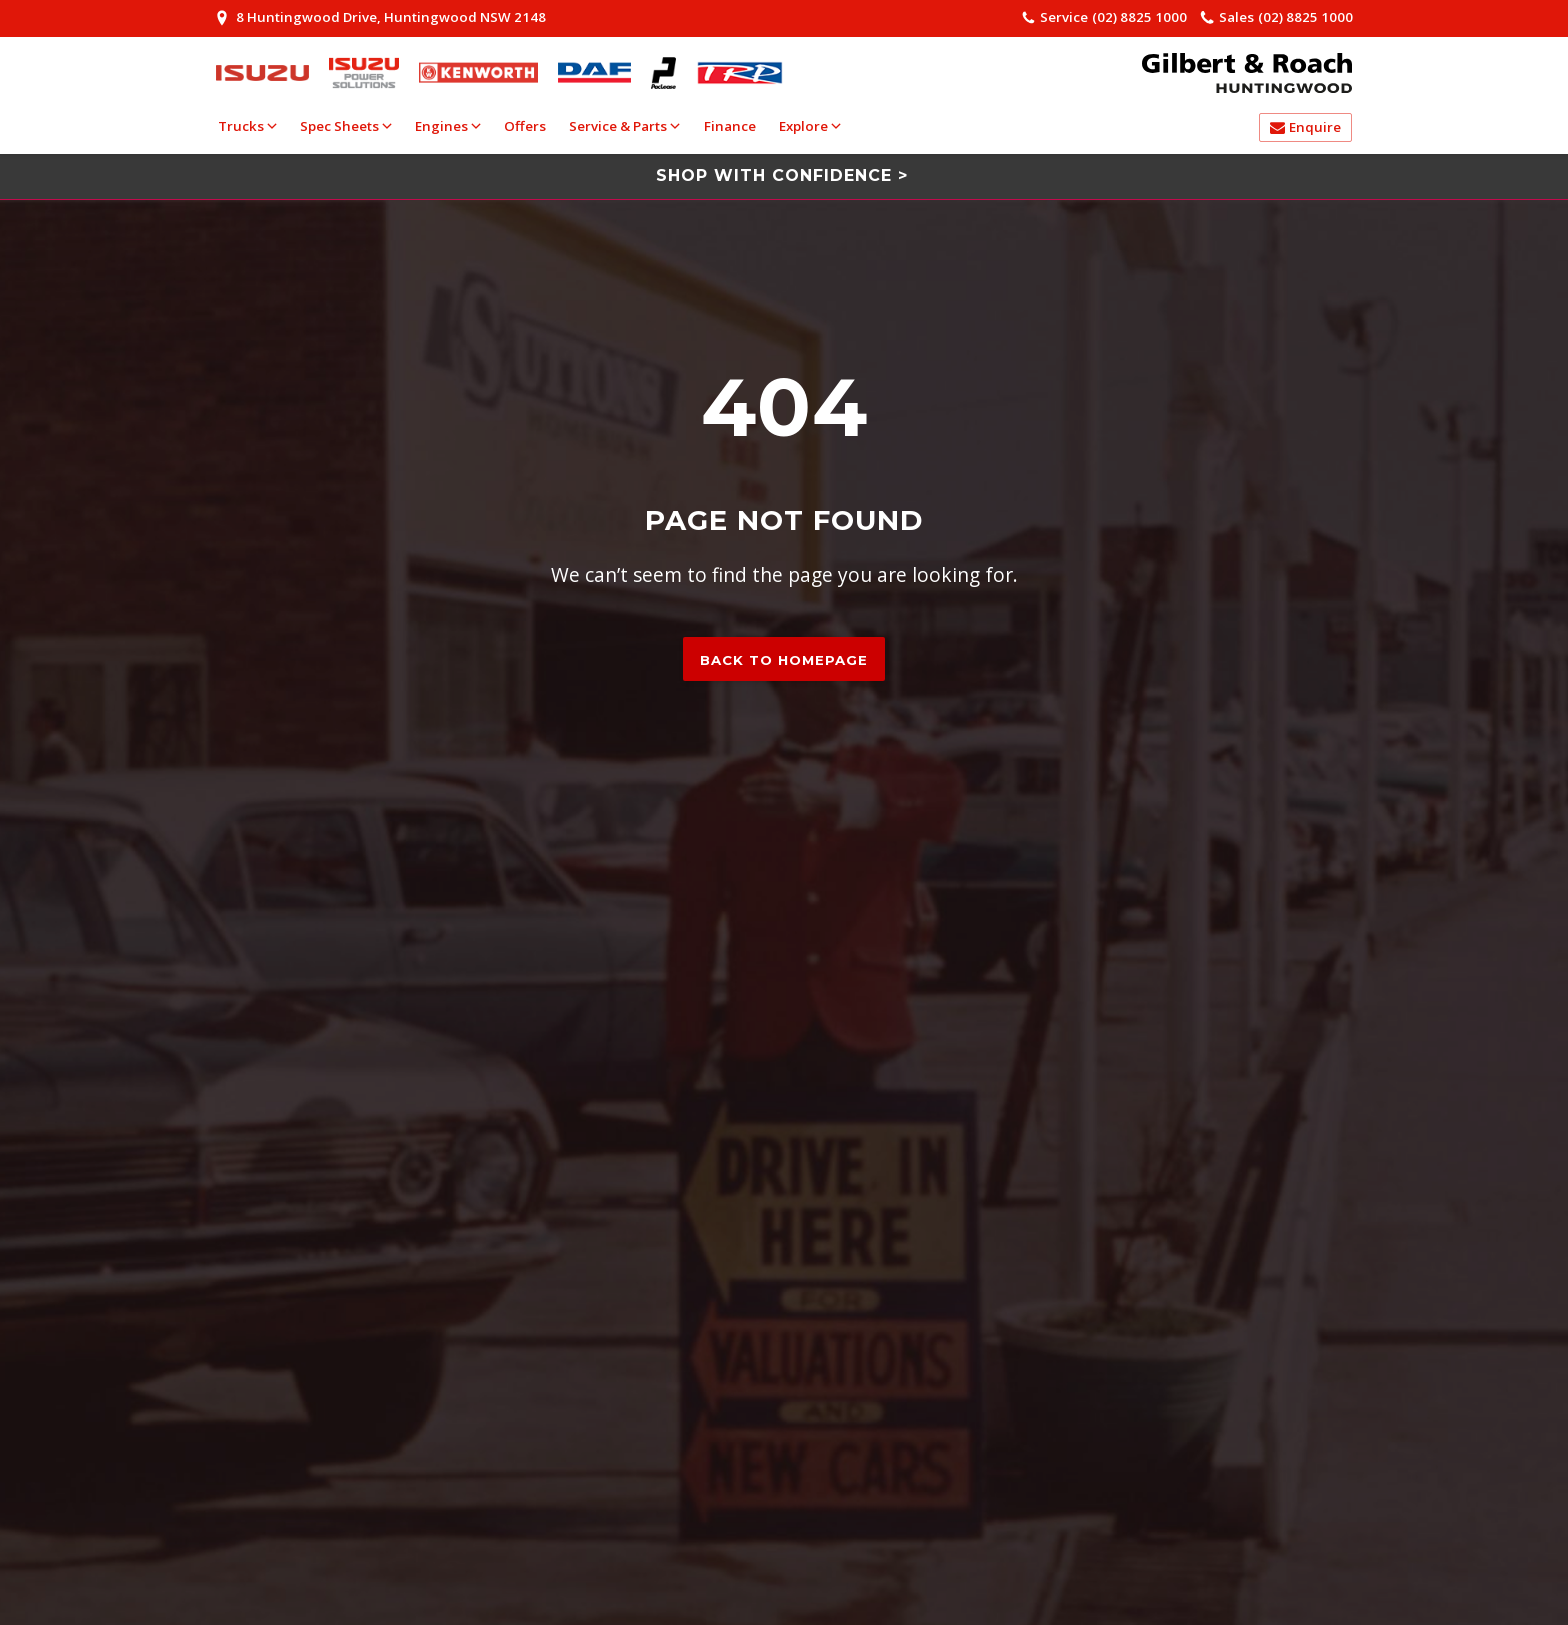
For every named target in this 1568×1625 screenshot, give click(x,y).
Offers (525, 126)
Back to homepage (784, 660)
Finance (730, 126)
